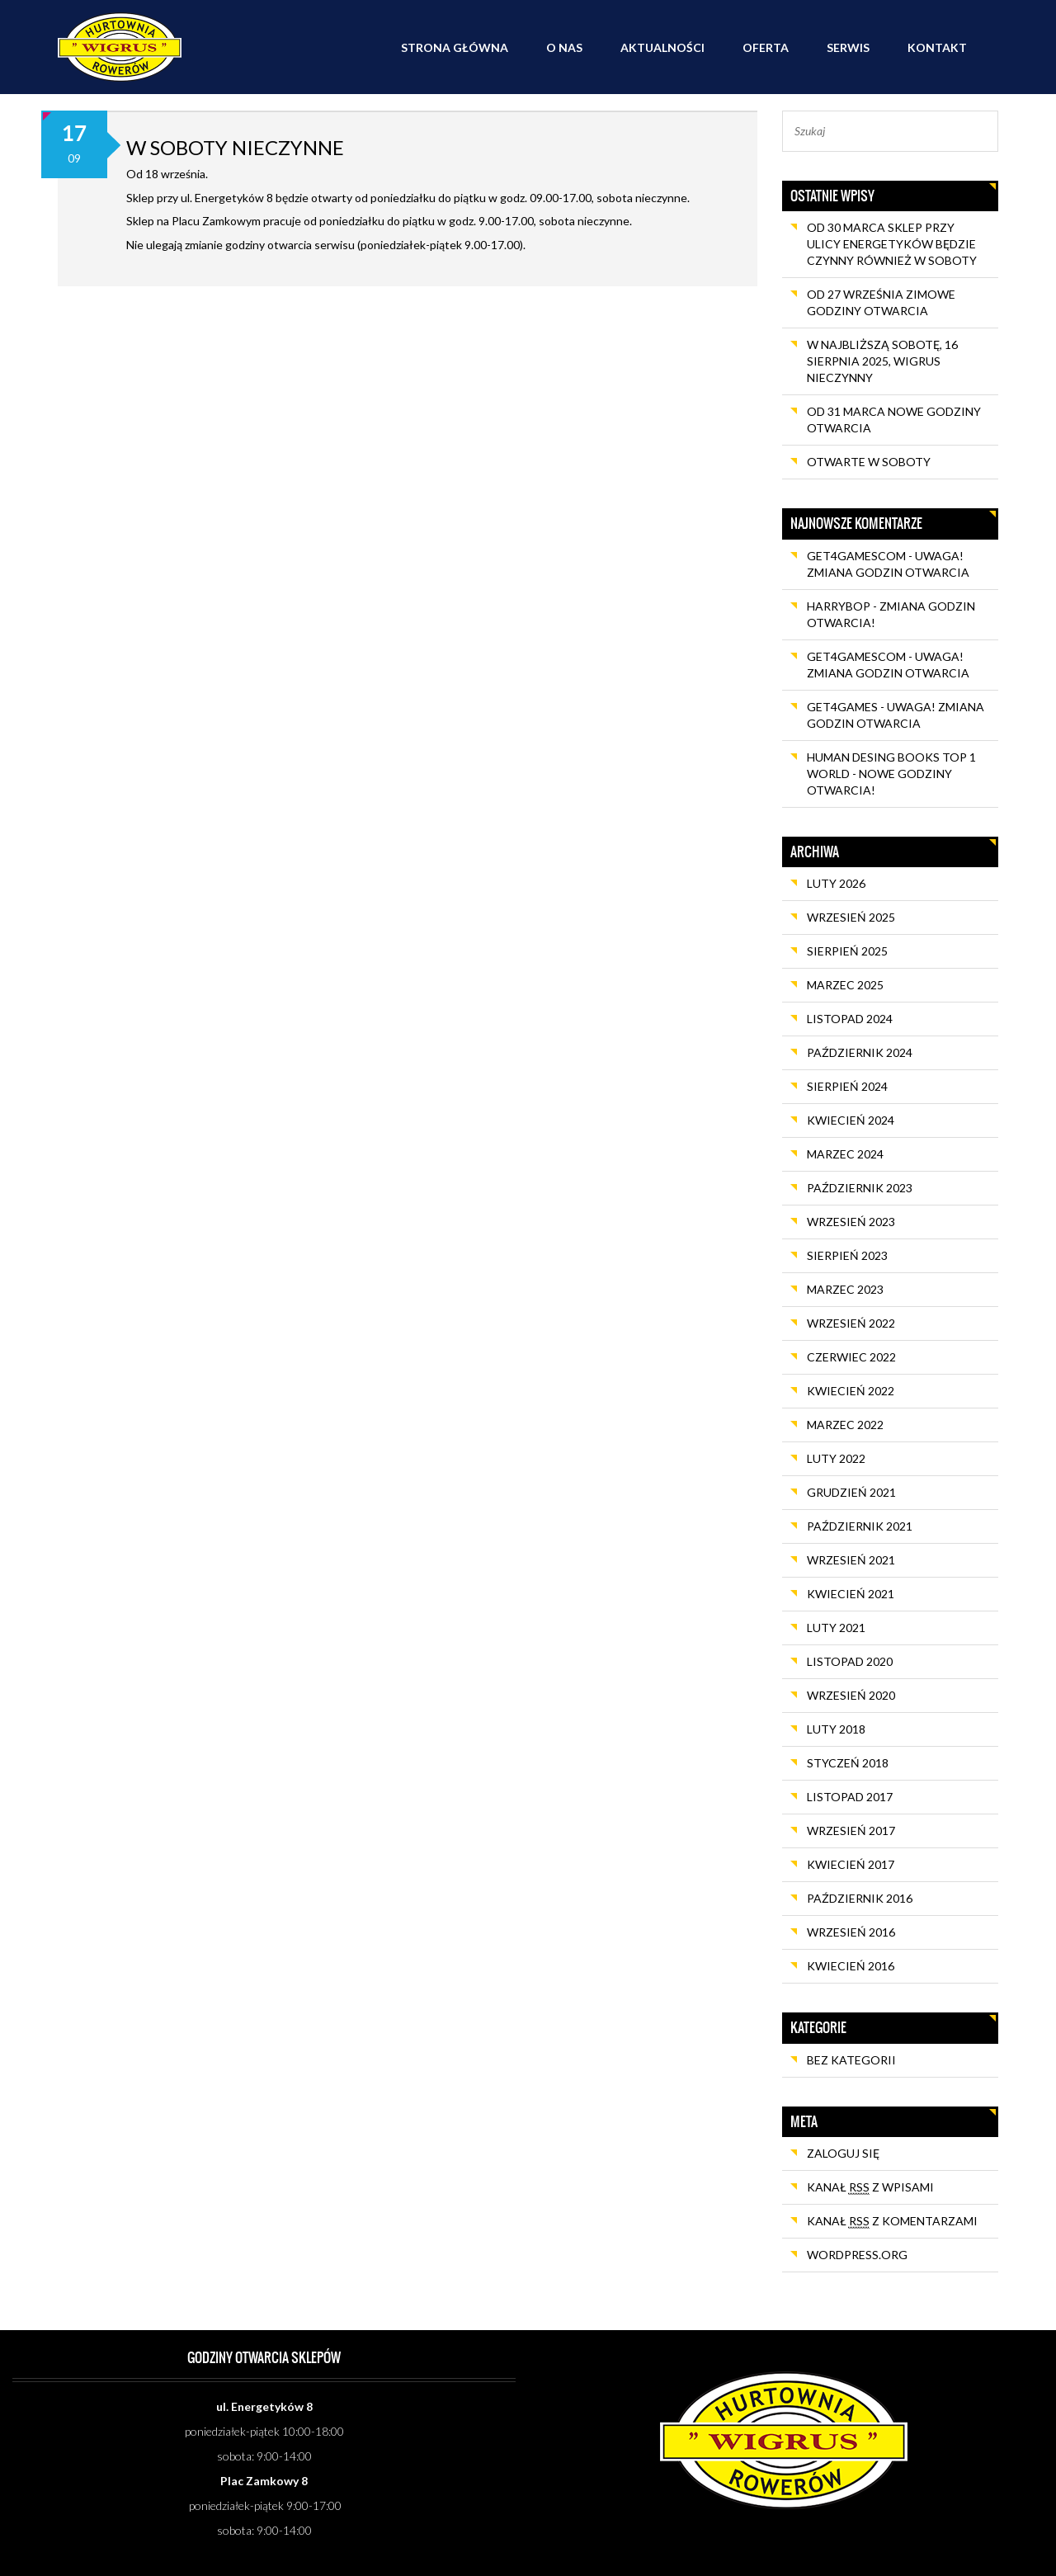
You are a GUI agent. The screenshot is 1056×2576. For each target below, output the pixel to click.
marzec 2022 (845, 1425)
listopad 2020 (850, 1661)
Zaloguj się (843, 2153)
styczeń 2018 (848, 1763)
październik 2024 (859, 1052)
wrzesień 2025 (851, 917)
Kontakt (937, 47)
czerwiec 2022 (851, 1357)
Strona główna (454, 47)
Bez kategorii (851, 2060)
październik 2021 (859, 1526)
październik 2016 (859, 1898)
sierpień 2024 (847, 1086)
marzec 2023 (845, 1289)
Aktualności (662, 47)
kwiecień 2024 (850, 1120)
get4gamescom (856, 556)
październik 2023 (859, 1188)
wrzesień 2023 (851, 1222)
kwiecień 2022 (850, 1391)
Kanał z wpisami (870, 2187)
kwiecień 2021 (850, 1594)
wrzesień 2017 (851, 1830)
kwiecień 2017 (850, 1864)
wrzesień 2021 (851, 1560)
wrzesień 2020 (851, 1695)
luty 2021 (836, 1628)
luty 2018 (836, 1729)
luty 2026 (836, 883)
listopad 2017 (850, 1797)
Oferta (765, 47)
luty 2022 (836, 1458)
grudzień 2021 (851, 1492)
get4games (842, 707)
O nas (564, 47)
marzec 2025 (845, 985)
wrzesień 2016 (851, 1932)
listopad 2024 (850, 1019)
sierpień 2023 (847, 1255)
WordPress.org (857, 2255)
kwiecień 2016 (850, 1966)
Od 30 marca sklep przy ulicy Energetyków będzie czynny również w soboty (892, 243)
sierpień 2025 (847, 951)
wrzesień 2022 (851, 1323)
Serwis (848, 47)
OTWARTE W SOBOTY (869, 462)
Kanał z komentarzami (892, 2221)
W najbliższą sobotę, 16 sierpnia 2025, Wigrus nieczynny (882, 361)
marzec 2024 (845, 1154)
